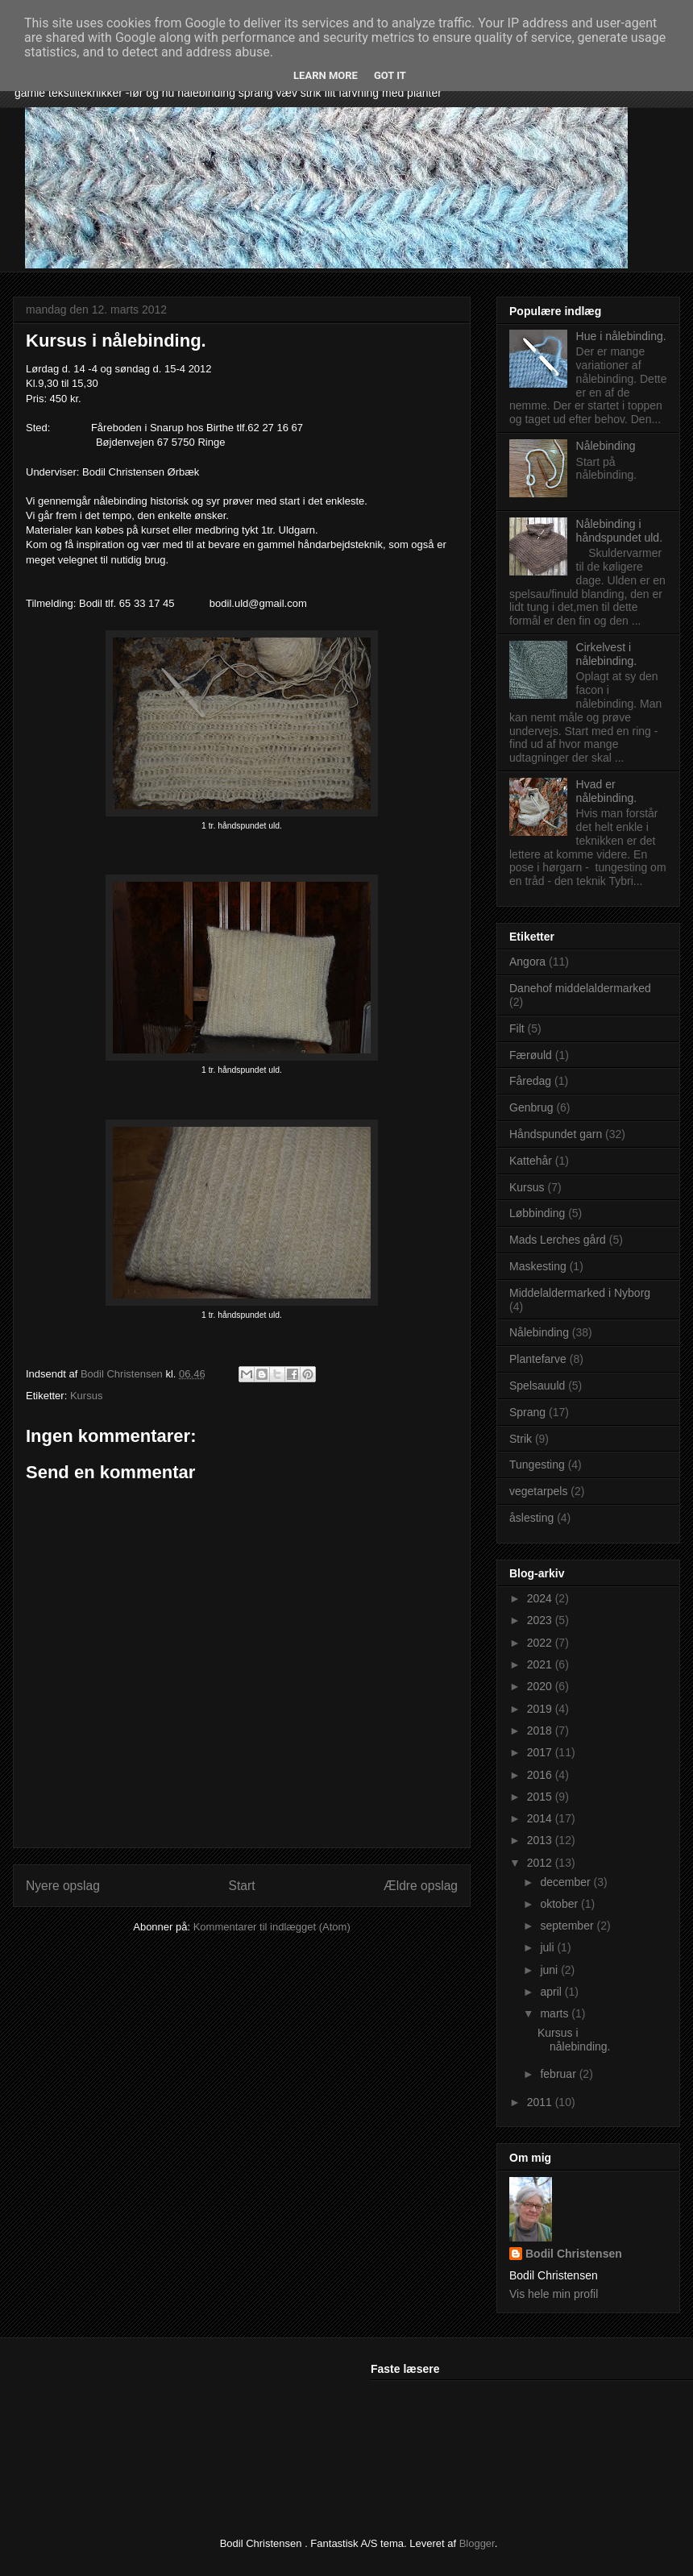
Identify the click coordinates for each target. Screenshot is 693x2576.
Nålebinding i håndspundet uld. (619, 530)
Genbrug (531, 1107)
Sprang (527, 1412)
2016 (541, 1774)
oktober (560, 1903)
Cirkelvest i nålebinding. (606, 654)
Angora (527, 961)
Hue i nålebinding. (621, 336)
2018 (541, 1730)
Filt (517, 1028)
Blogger (477, 2543)
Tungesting (537, 1464)
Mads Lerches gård (557, 1239)
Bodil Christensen (573, 2253)
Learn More (325, 75)
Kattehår (530, 1160)
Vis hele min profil (553, 2293)
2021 (541, 1664)
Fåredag (530, 1080)
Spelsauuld (537, 1385)
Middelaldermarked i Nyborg (579, 1292)
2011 (541, 2102)
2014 (541, 1818)
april (552, 1991)
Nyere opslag (63, 1886)
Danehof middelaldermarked (580, 988)
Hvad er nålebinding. (606, 791)
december (566, 1882)
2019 (541, 1708)
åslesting (531, 1517)
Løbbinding (537, 1213)
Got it (390, 75)
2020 (541, 1686)
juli (548, 1947)
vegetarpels (538, 1491)
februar (559, 2073)
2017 (541, 1752)
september (568, 1925)
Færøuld (530, 1055)
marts (555, 2013)
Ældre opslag (421, 1886)
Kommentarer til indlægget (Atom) (272, 1927)
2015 (541, 1796)
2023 (541, 1620)
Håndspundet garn (555, 1134)
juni (550, 1969)
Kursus (86, 1396)
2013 (541, 1840)
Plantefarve (537, 1358)
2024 (541, 1598)
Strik (520, 1438)
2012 (541, 1862)
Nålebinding (606, 445)
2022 (541, 1642)
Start (242, 1886)
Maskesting (537, 1266)
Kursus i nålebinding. (574, 2039)
